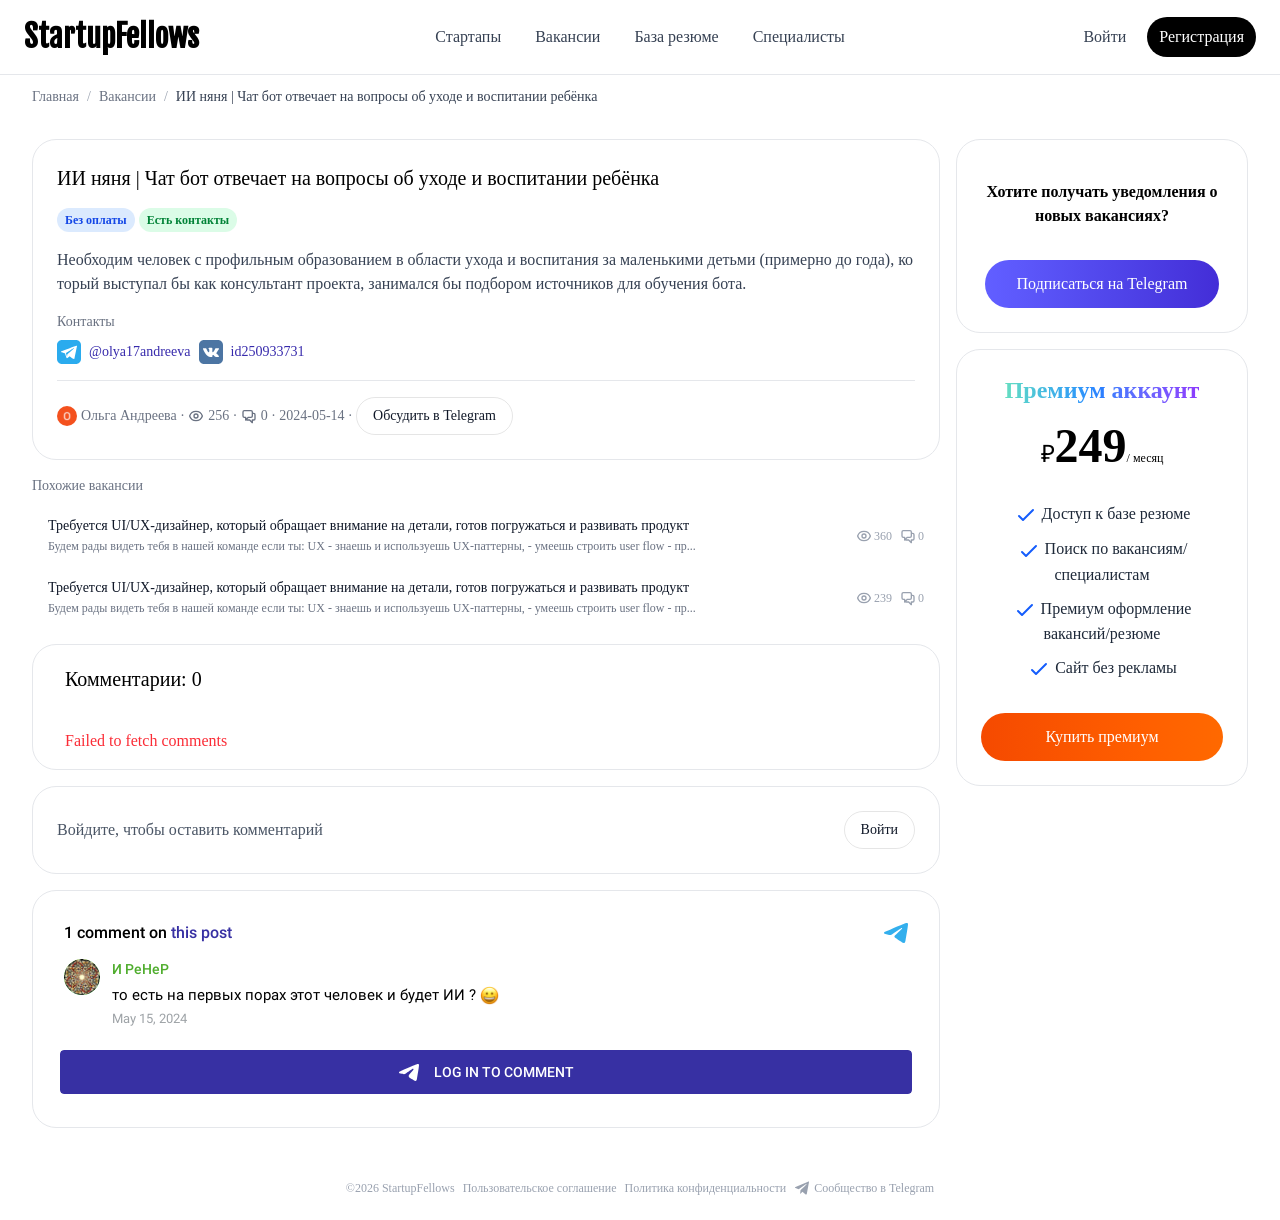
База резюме (676, 36)
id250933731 (268, 351)
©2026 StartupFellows (400, 1188)
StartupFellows (111, 37)
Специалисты (799, 36)
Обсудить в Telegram (434, 415)
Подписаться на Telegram (1102, 283)
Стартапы (468, 36)
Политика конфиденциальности (706, 1188)
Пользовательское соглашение (540, 1188)
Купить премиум (1101, 736)
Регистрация (1201, 36)
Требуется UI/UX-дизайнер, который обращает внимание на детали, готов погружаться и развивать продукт (368, 525)
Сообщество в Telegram (864, 1188)
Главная (55, 96)
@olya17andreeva (140, 351)
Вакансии (567, 36)
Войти (1104, 36)
